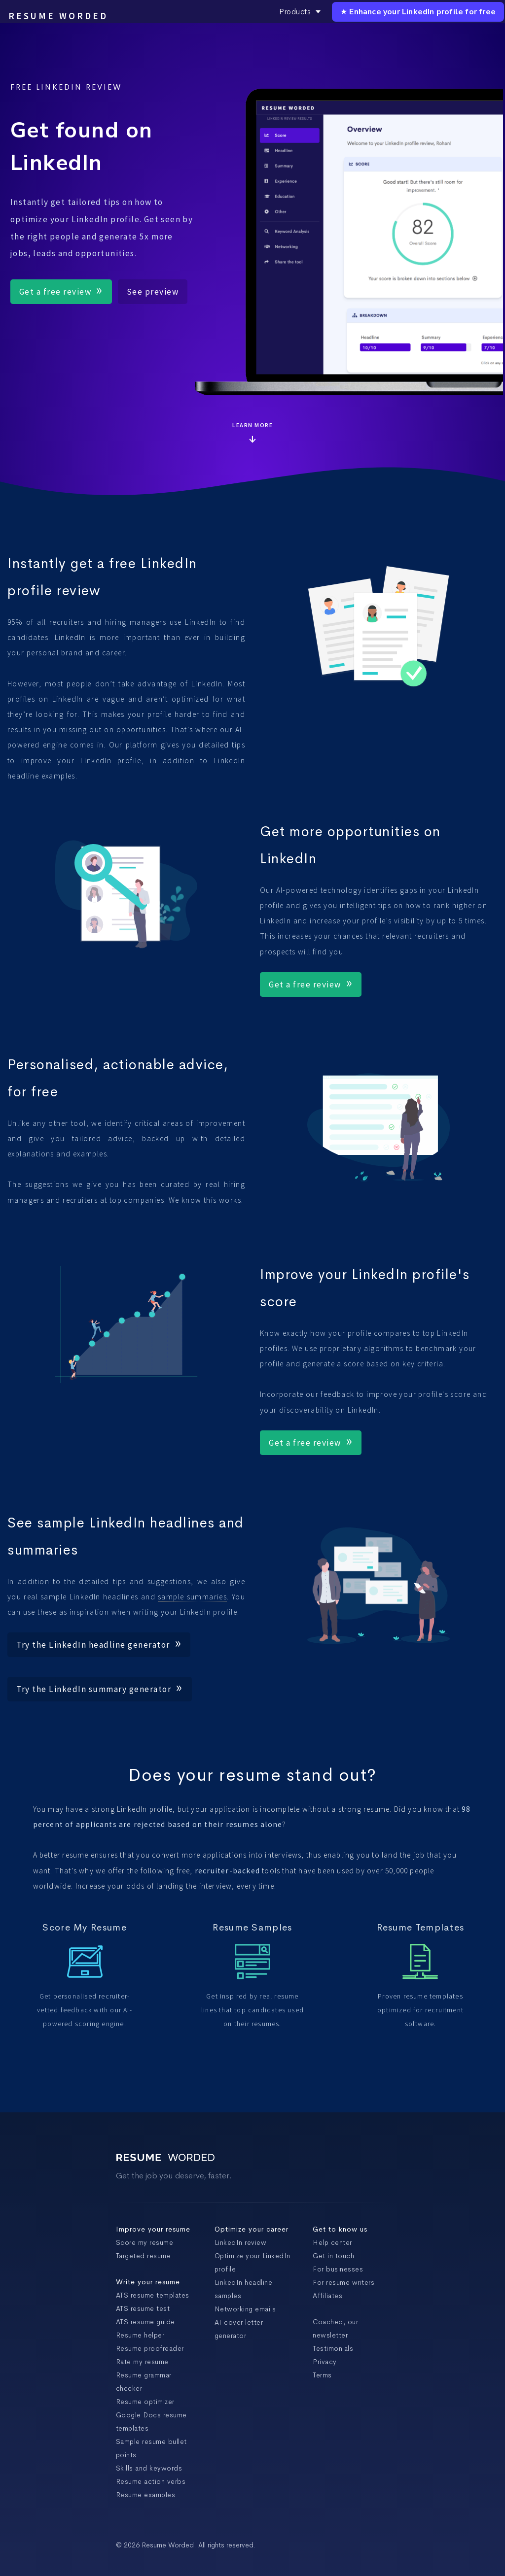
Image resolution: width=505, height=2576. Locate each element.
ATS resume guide (145, 2321)
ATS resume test (143, 2308)
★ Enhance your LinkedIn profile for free (418, 11)
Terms (322, 2375)
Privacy (325, 2361)
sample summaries (192, 1596)
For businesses (338, 2269)
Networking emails (245, 2309)
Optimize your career (252, 2229)
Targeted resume (143, 2255)
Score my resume (145, 2242)
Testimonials (333, 2348)
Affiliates (327, 2295)
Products (300, 12)
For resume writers (343, 2282)
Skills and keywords (149, 2468)
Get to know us (340, 2229)
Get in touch (333, 2255)
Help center (332, 2242)
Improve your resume (153, 2229)
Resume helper (140, 2335)
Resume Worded (58, 16)
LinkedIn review (241, 2242)
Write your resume (148, 2281)
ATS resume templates (152, 2295)
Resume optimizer (145, 2401)
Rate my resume (142, 2361)
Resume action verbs (151, 2481)
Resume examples (146, 2494)
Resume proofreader (150, 2348)
